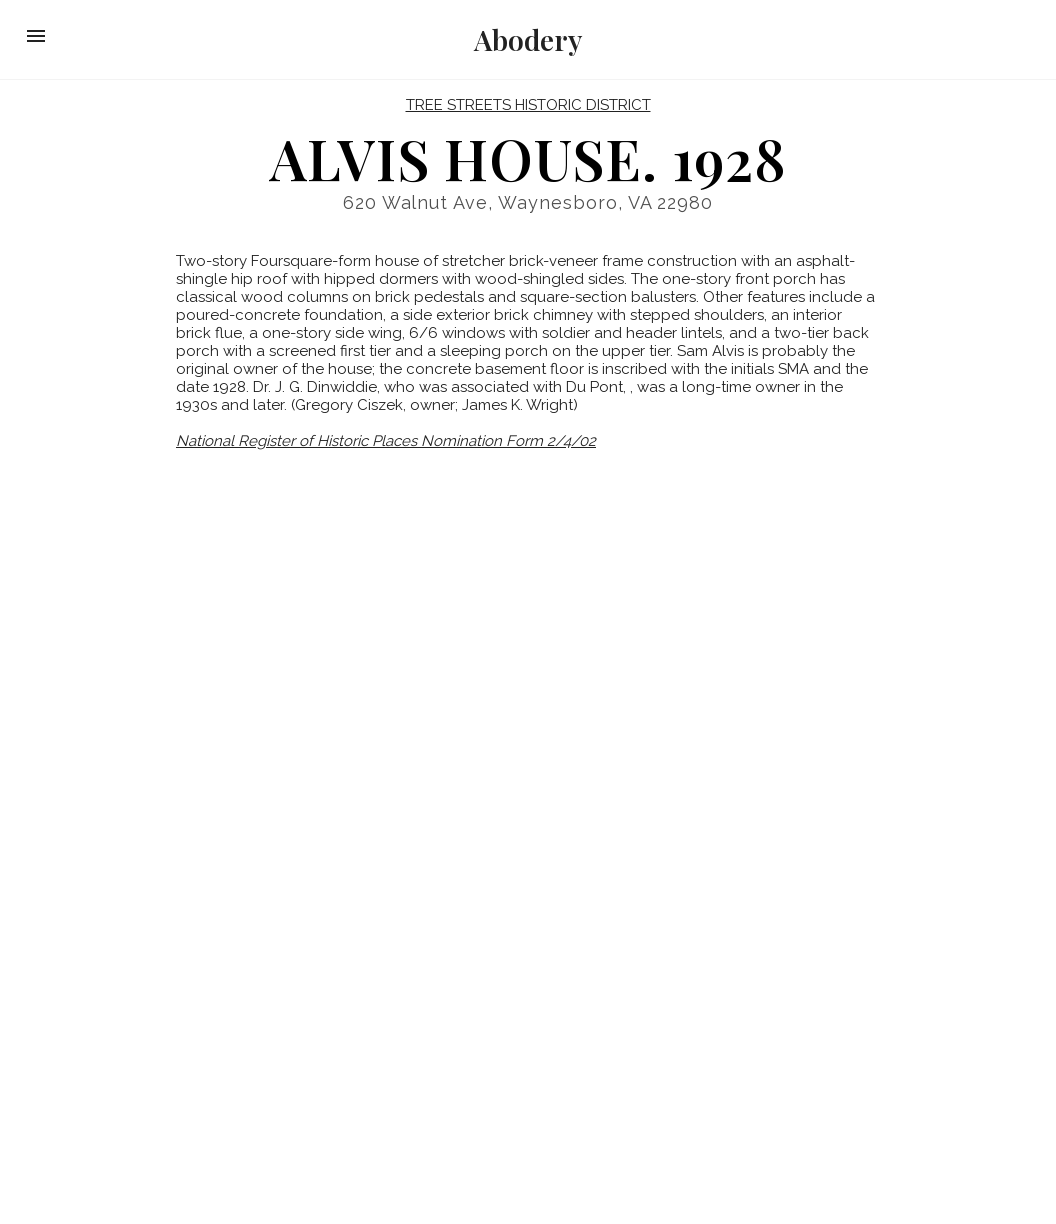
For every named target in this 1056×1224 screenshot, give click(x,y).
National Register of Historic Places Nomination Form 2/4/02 (386, 441)
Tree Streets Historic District (528, 105)
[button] (36, 36)
